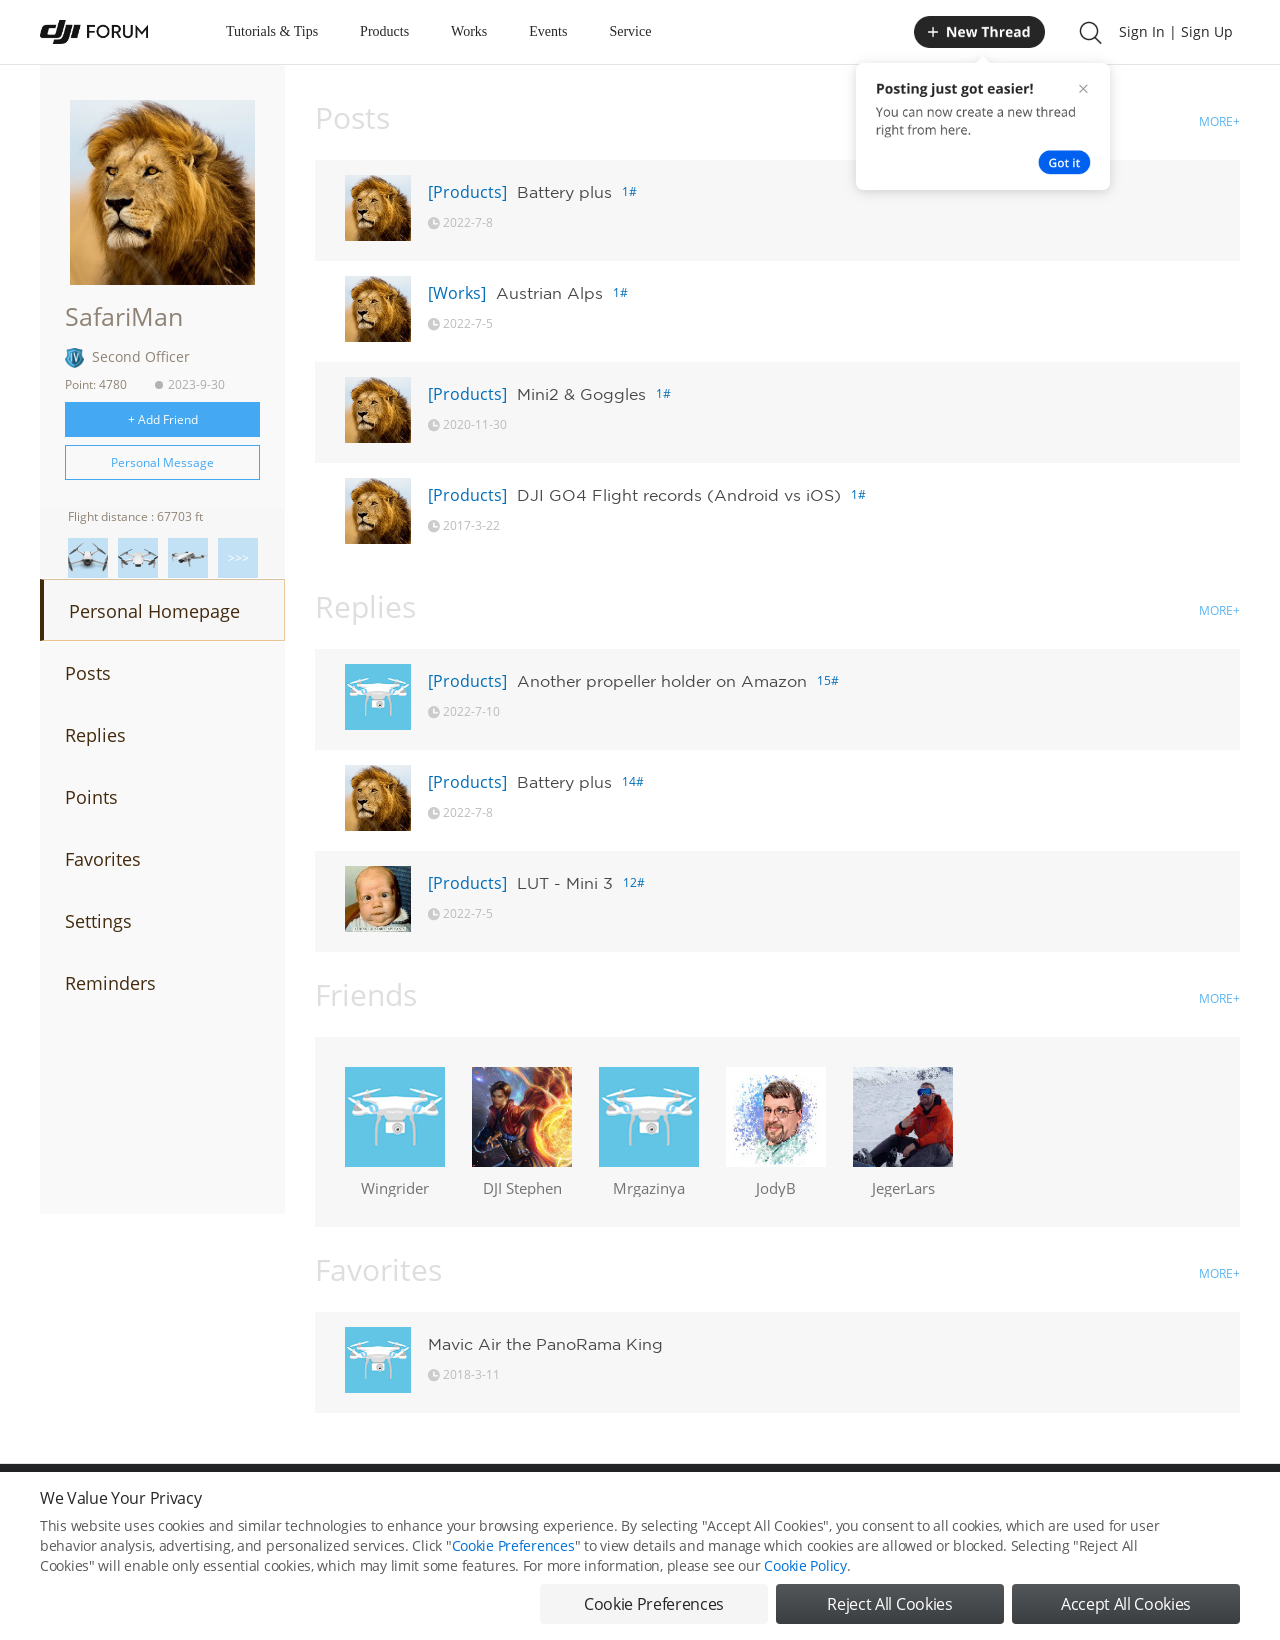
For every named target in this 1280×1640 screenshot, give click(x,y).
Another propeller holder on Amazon (662, 681)
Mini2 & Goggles (581, 394)
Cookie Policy (805, 1571)
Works (469, 31)
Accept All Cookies (1126, 1610)
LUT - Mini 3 (565, 883)
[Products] (467, 192)
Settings (98, 921)
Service (630, 31)
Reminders (110, 983)
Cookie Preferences (513, 1551)
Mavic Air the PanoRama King (545, 1344)
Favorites (103, 859)
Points (91, 797)
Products (384, 31)
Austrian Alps (549, 293)
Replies (95, 735)
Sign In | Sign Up (1176, 31)
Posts (88, 673)
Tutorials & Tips (272, 31)
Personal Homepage (154, 611)
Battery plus (564, 192)
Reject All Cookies (889, 1610)
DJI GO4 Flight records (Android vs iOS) (679, 495)
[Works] (457, 293)
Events (548, 31)
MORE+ (1219, 121)
